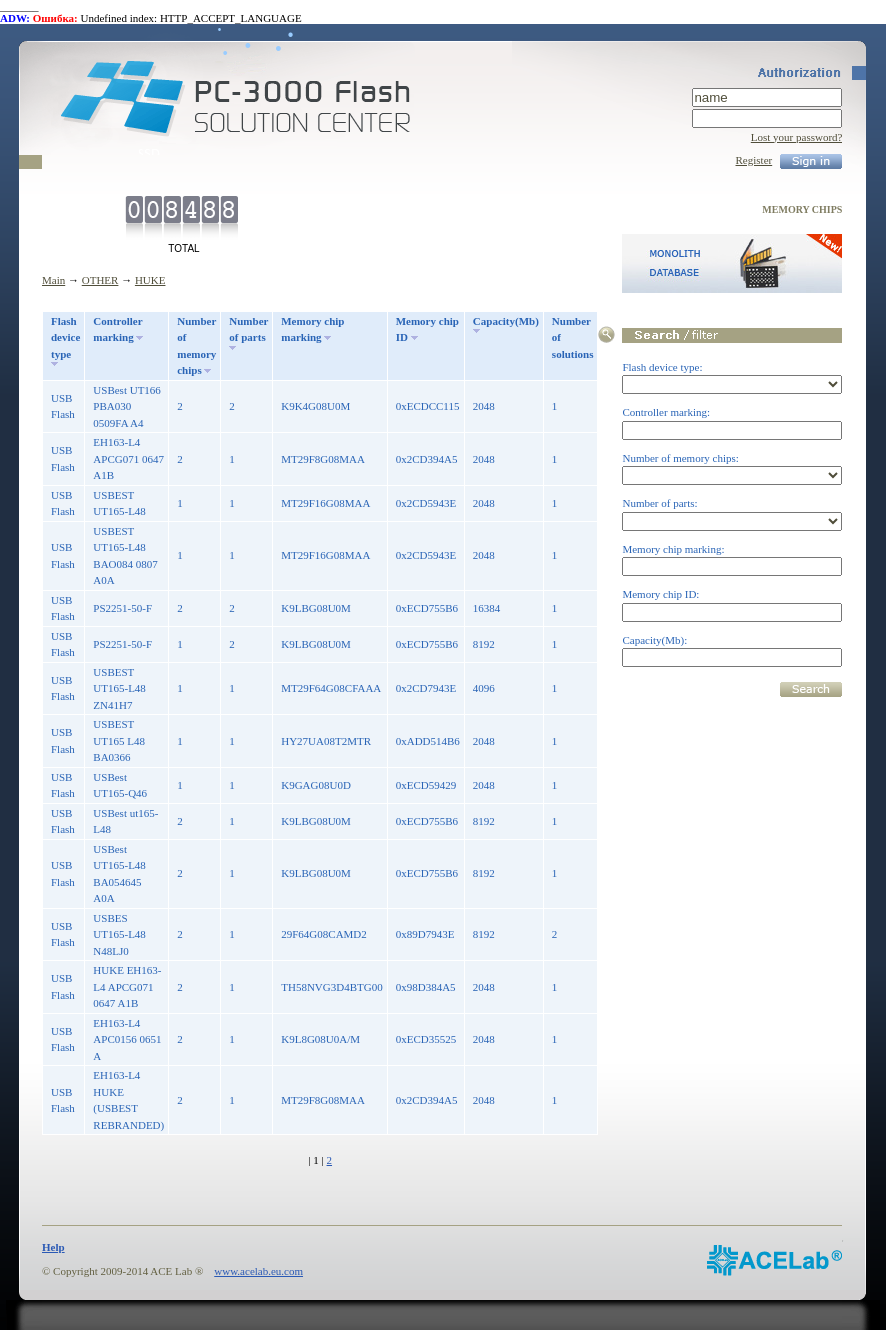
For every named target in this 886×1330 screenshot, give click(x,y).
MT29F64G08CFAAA (331, 688)
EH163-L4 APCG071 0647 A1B (128, 458)
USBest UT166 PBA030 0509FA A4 (127, 406)
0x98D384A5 (426, 987)
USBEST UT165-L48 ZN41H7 (119, 688)
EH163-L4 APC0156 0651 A (127, 1039)
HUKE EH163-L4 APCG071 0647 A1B (127, 986)
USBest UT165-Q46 (120, 785)
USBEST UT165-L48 (119, 503)
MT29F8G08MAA (323, 459)
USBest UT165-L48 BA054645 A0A (119, 874)
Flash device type (65, 337)
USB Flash (63, 406)
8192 (484, 644)
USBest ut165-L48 (125, 821)
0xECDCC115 (428, 406)
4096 (484, 688)
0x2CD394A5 (427, 459)
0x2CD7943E (426, 688)
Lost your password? (797, 137)
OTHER (100, 280)
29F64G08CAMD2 (324, 934)
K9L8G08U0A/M (320, 1039)
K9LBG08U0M (316, 608)
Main (53, 280)
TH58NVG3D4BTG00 (331, 987)
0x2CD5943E (426, 503)
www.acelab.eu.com (258, 1271)
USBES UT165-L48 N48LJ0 (119, 934)
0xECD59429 (426, 785)
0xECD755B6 (427, 608)
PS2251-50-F (122, 608)
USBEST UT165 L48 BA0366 (119, 740)
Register (754, 160)
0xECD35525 (426, 1039)
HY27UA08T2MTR (326, 741)
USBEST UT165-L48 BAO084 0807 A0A (125, 556)
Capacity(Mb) (506, 321)
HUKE (150, 280)
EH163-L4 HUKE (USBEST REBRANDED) (128, 1100)
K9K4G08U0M (315, 406)
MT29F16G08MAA (325, 503)
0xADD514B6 (428, 741)
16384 (487, 608)
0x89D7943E (425, 934)
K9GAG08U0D (316, 785)
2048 (484, 406)
